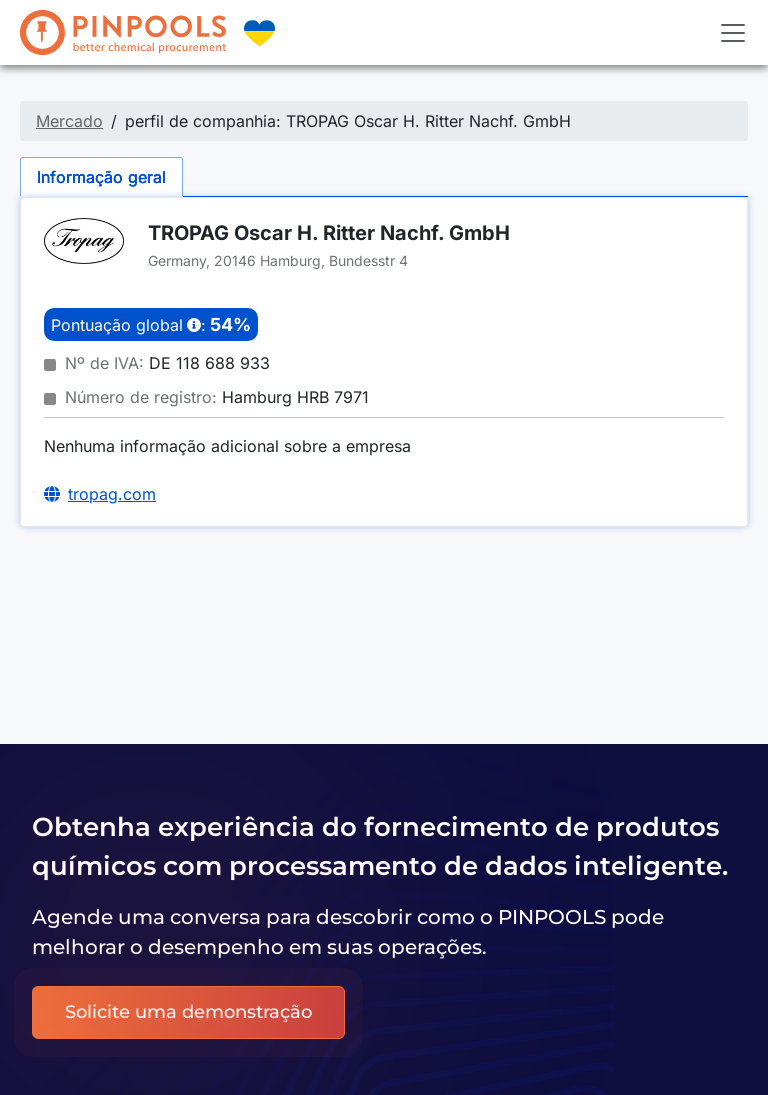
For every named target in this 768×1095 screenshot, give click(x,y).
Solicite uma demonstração (188, 1012)
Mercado (69, 121)
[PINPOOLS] (123, 32)
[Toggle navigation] (733, 33)
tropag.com (112, 494)
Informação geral (101, 177)
